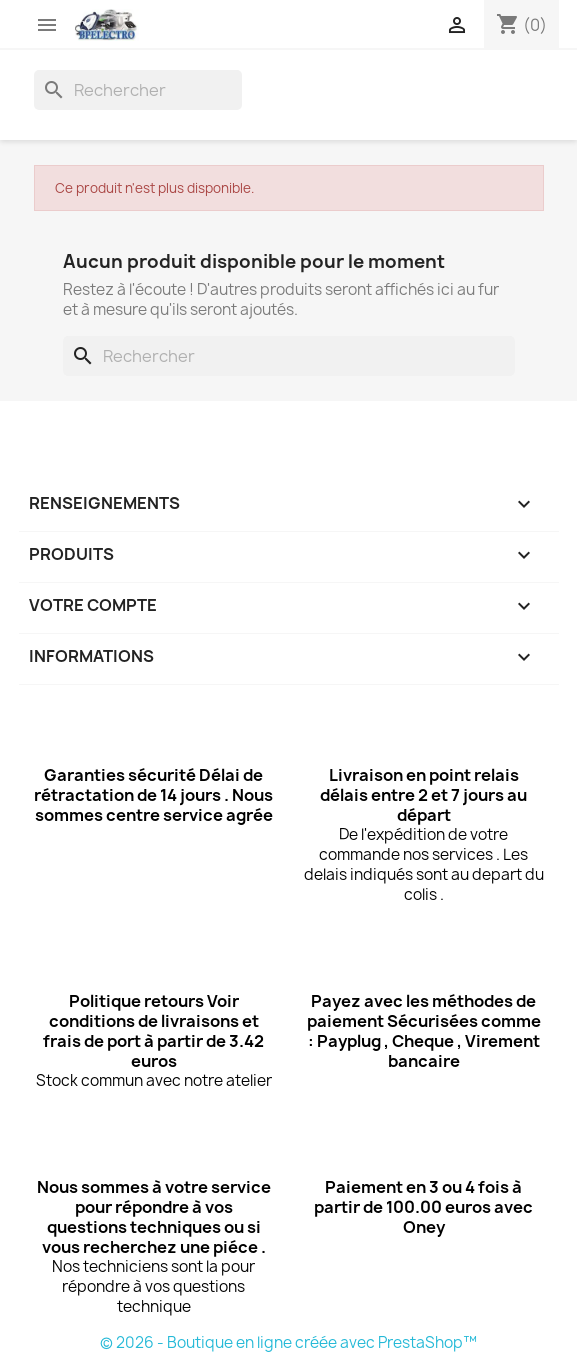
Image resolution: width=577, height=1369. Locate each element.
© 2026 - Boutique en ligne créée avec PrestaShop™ (288, 1342)
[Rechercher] (138, 90)
